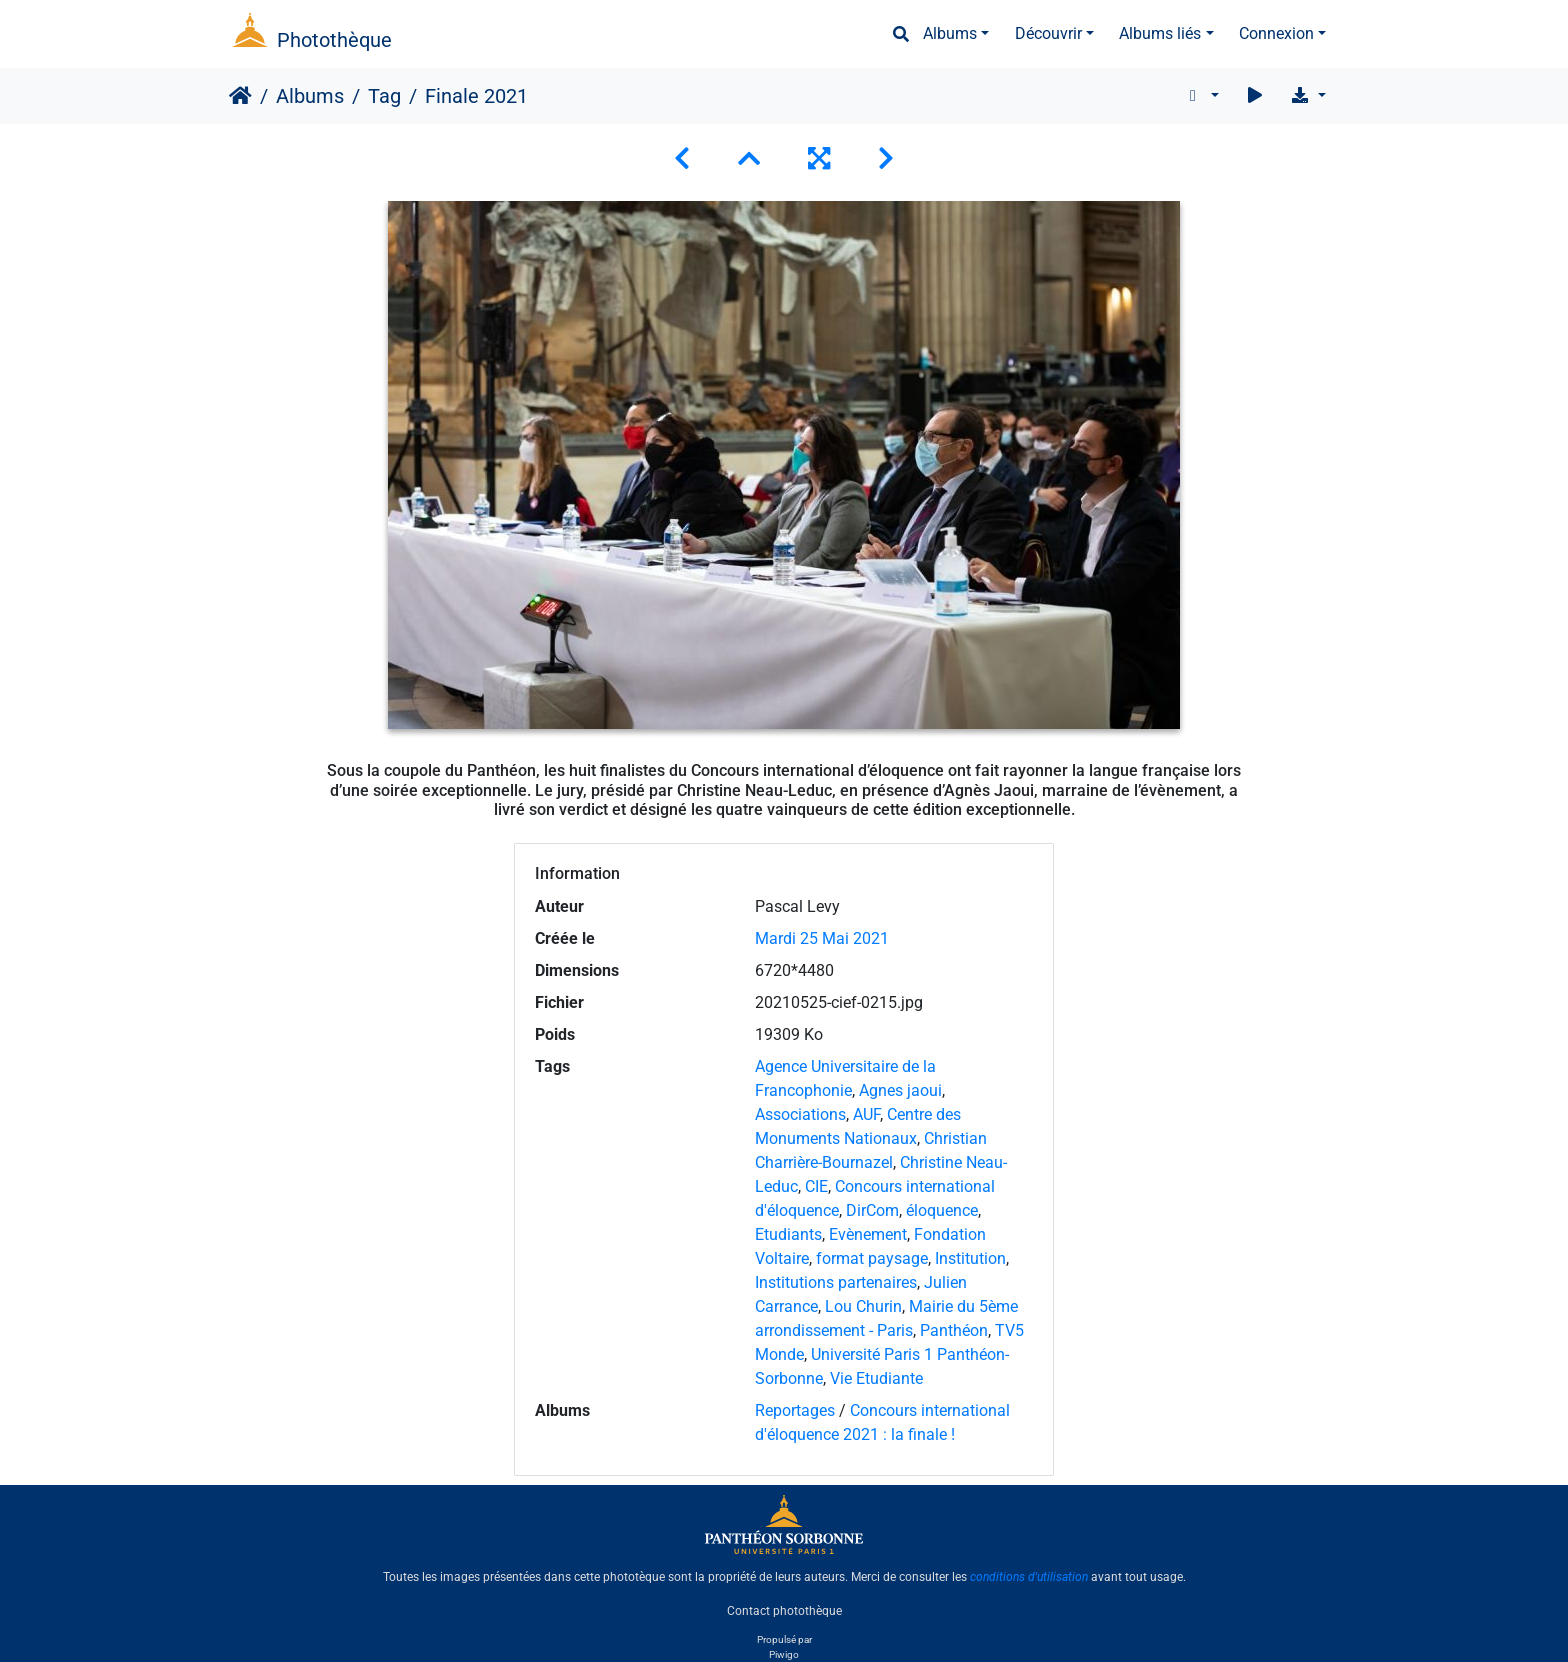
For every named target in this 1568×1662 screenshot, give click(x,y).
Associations (800, 1114)
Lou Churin (863, 1306)
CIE (816, 1186)
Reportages (795, 1410)
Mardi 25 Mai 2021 (822, 938)
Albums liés (1160, 33)
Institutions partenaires (836, 1282)
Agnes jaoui (900, 1090)
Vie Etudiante (876, 1378)
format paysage (872, 1258)
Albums (950, 33)
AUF (866, 1114)
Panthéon (954, 1330)
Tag (384, 96)
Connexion (1276, 33)
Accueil (240, 96)
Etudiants (788, 1234)
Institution (970, 1258)
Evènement (868, 1234)
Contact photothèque (784, 1611)
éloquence (942, 1210)
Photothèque (334, 40)
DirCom (872, 1210)
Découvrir (1048, 33)
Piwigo (784, 1654)
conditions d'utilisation (1029, 1577)
